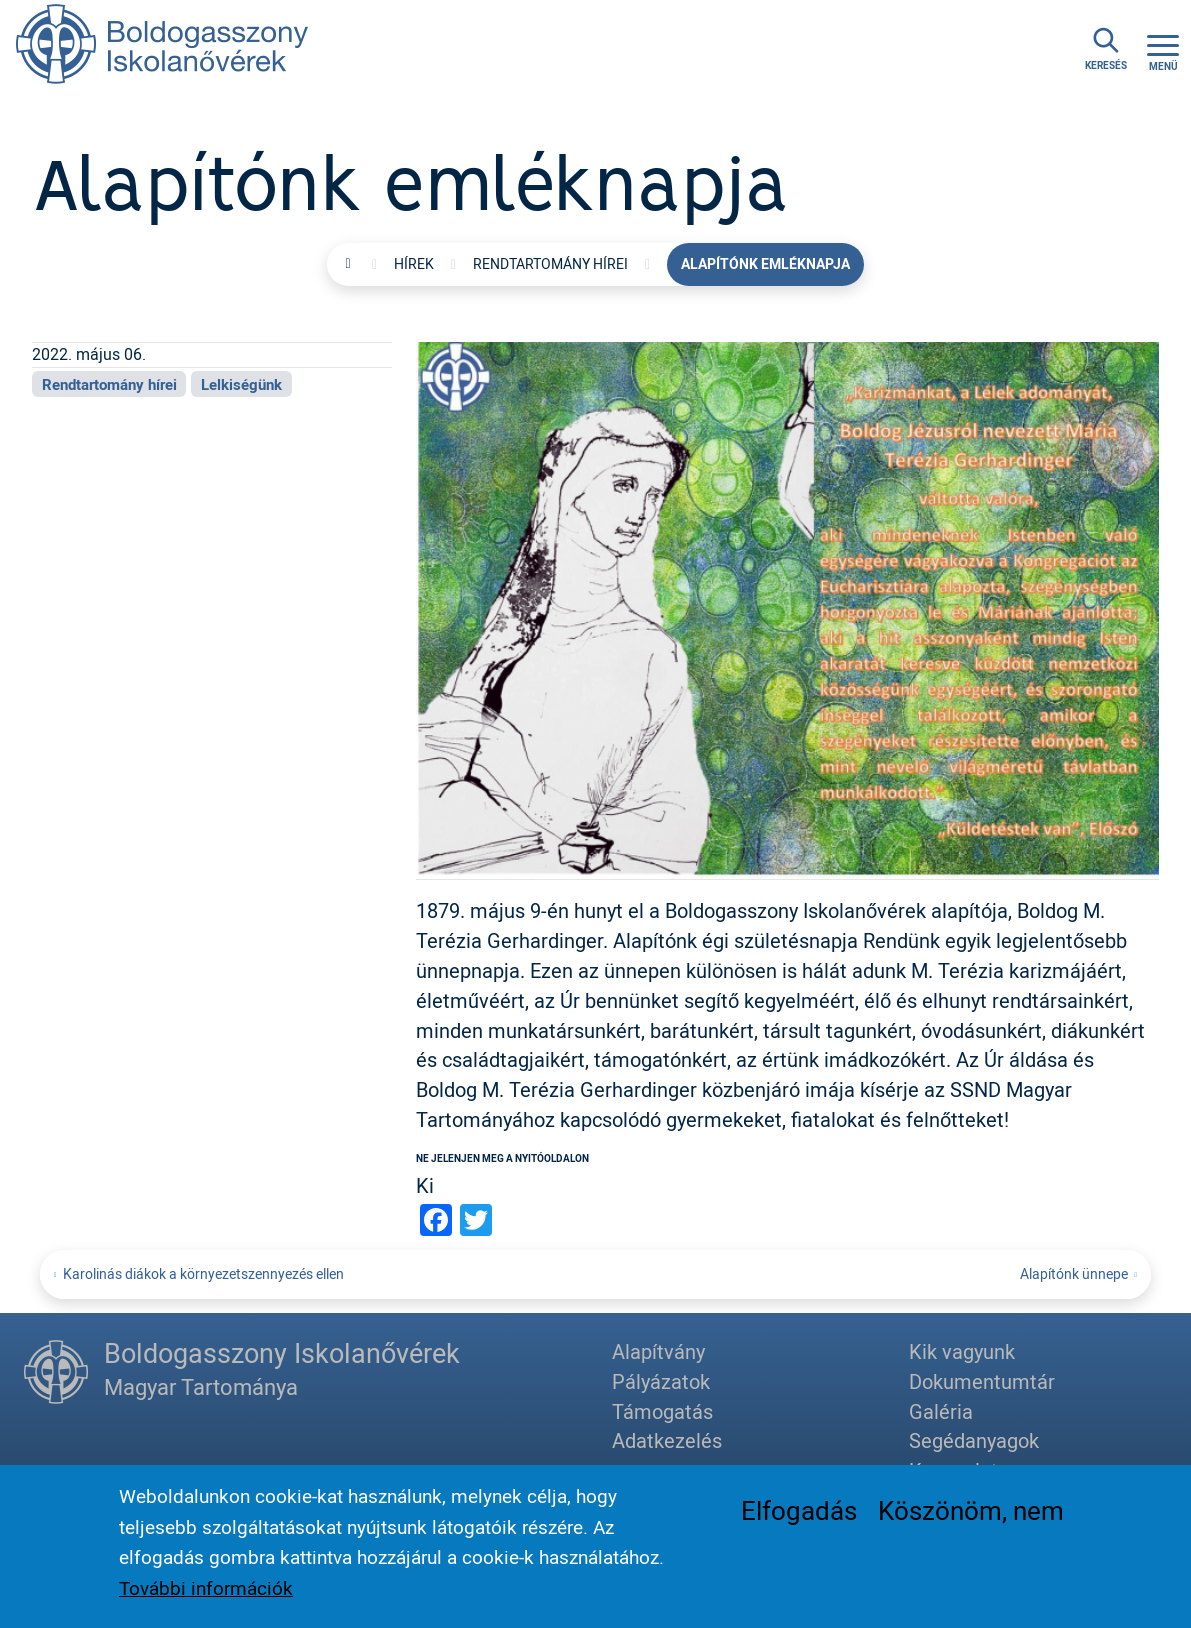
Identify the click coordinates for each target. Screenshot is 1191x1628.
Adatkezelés (667, 1440)
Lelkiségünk (241, 384)
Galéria (941, 1411)
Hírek (414, 263)
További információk (206, 1596)
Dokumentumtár (982, 1381)
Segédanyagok (974, 1440)
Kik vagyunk (962, 1351)
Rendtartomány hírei (550, 263)
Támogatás (662, 1411)
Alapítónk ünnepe (1074, 1273)
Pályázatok (661, 1381)
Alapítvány (658, 1351)
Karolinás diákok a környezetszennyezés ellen (203, 1273)
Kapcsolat (953, 1470)
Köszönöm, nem (971, 1517)
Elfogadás (799, 1517)
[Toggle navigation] (1163, 50)
